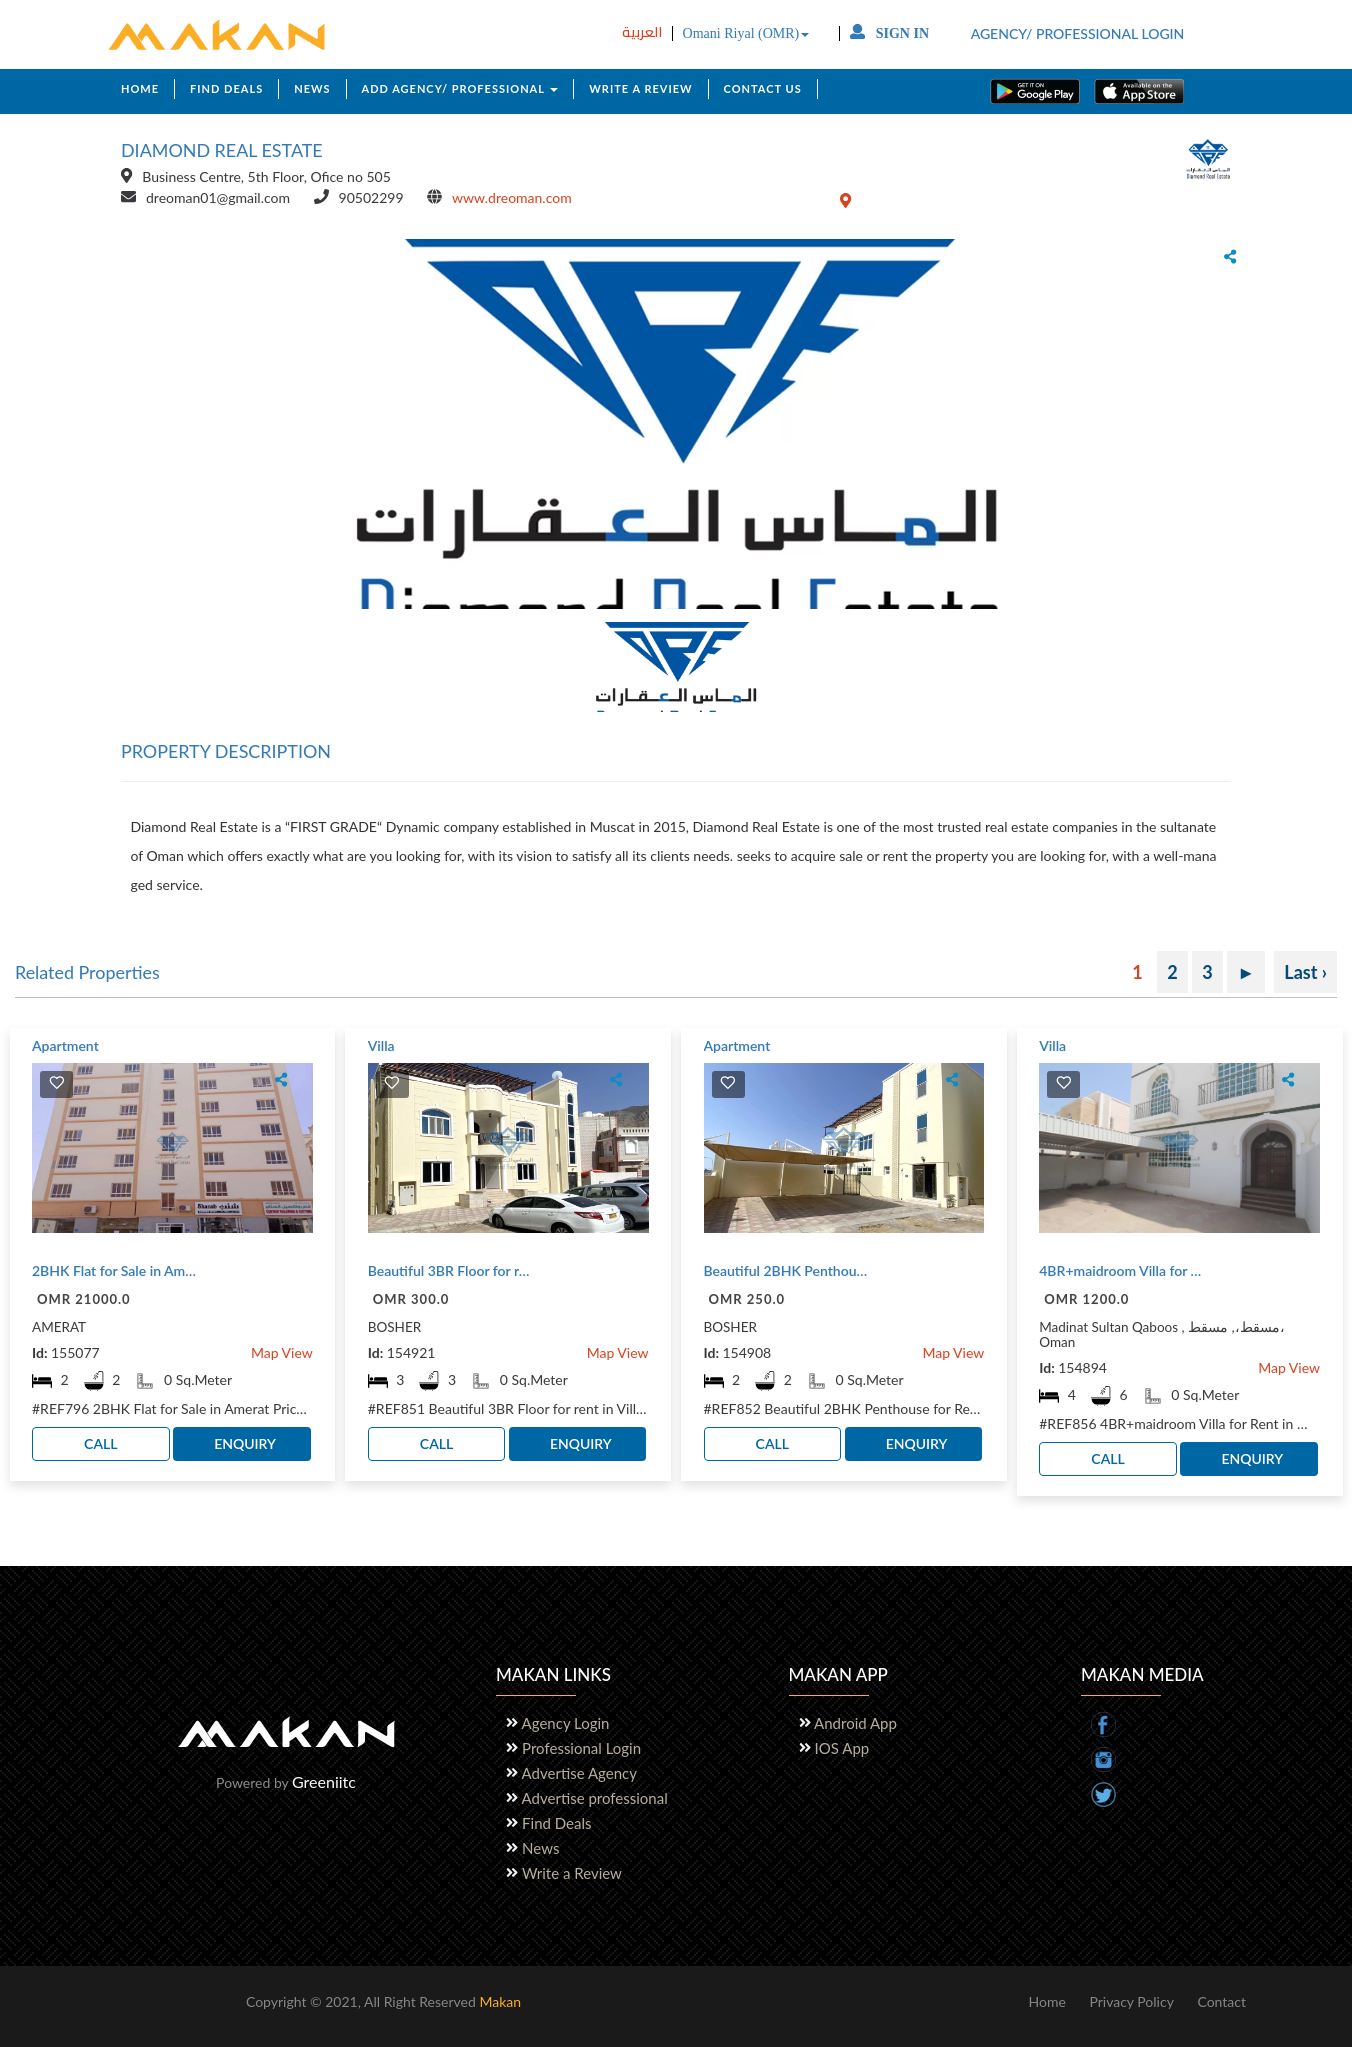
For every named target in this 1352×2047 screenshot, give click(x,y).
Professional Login (581, 1748)
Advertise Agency (579, 1773)
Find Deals (556, 1823)
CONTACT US (763, 88)
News (540, 1848)
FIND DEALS (226, 88)
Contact (1221, 2001)
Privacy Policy (1131, 2001)
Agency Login (566, 1723)
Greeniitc (324, 1781)
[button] (129, 420)
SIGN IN (889, 33)
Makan (500, 2001)
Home (1046, 2001)
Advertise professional (595, 1798)
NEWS (312, 88)
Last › (1305, 972)
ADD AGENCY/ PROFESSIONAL (460, 88)
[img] (57, 1082)
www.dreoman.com (512, 197)
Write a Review (572, 1873)
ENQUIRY (245, 1443)
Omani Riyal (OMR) (746, 33)
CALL (100, 1443)
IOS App (842, 1748)
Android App (856, 1723)
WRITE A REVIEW (640, 88)
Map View (282, 1353)
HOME (140, 88)
